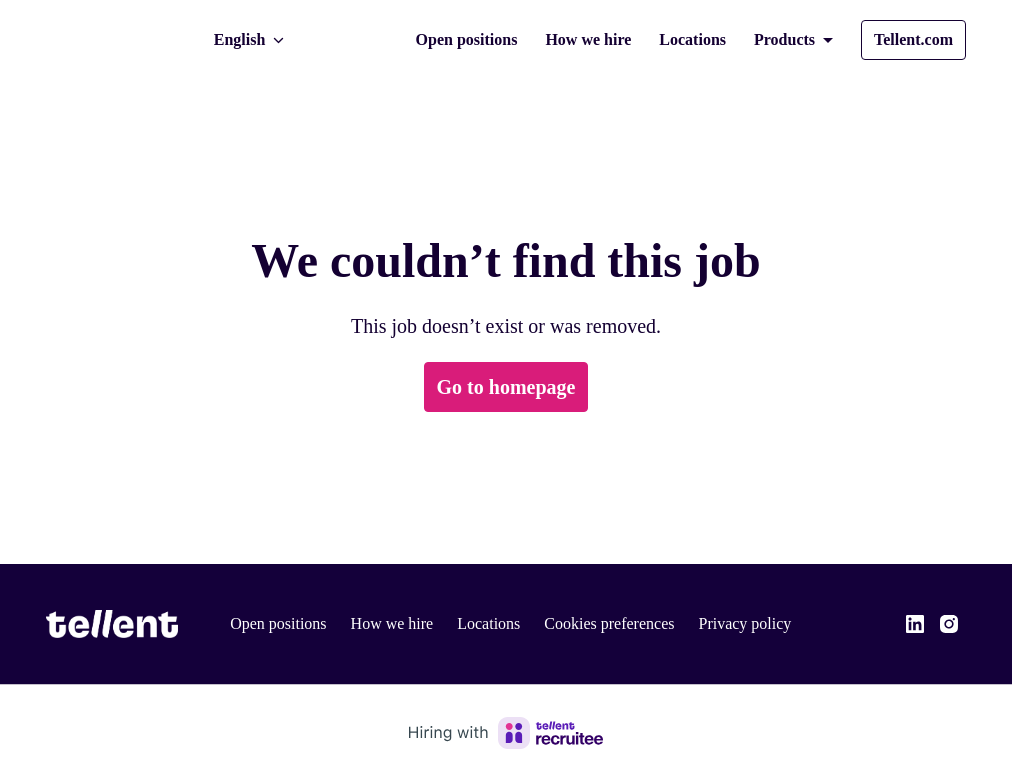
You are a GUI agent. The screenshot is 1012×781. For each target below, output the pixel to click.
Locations (677, 39)
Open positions (440, 39)
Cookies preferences (628, 623)
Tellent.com (910, 39)
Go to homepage (506, 387)
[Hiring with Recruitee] (506, 733)
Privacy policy (770, 623)
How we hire (568, 39)
